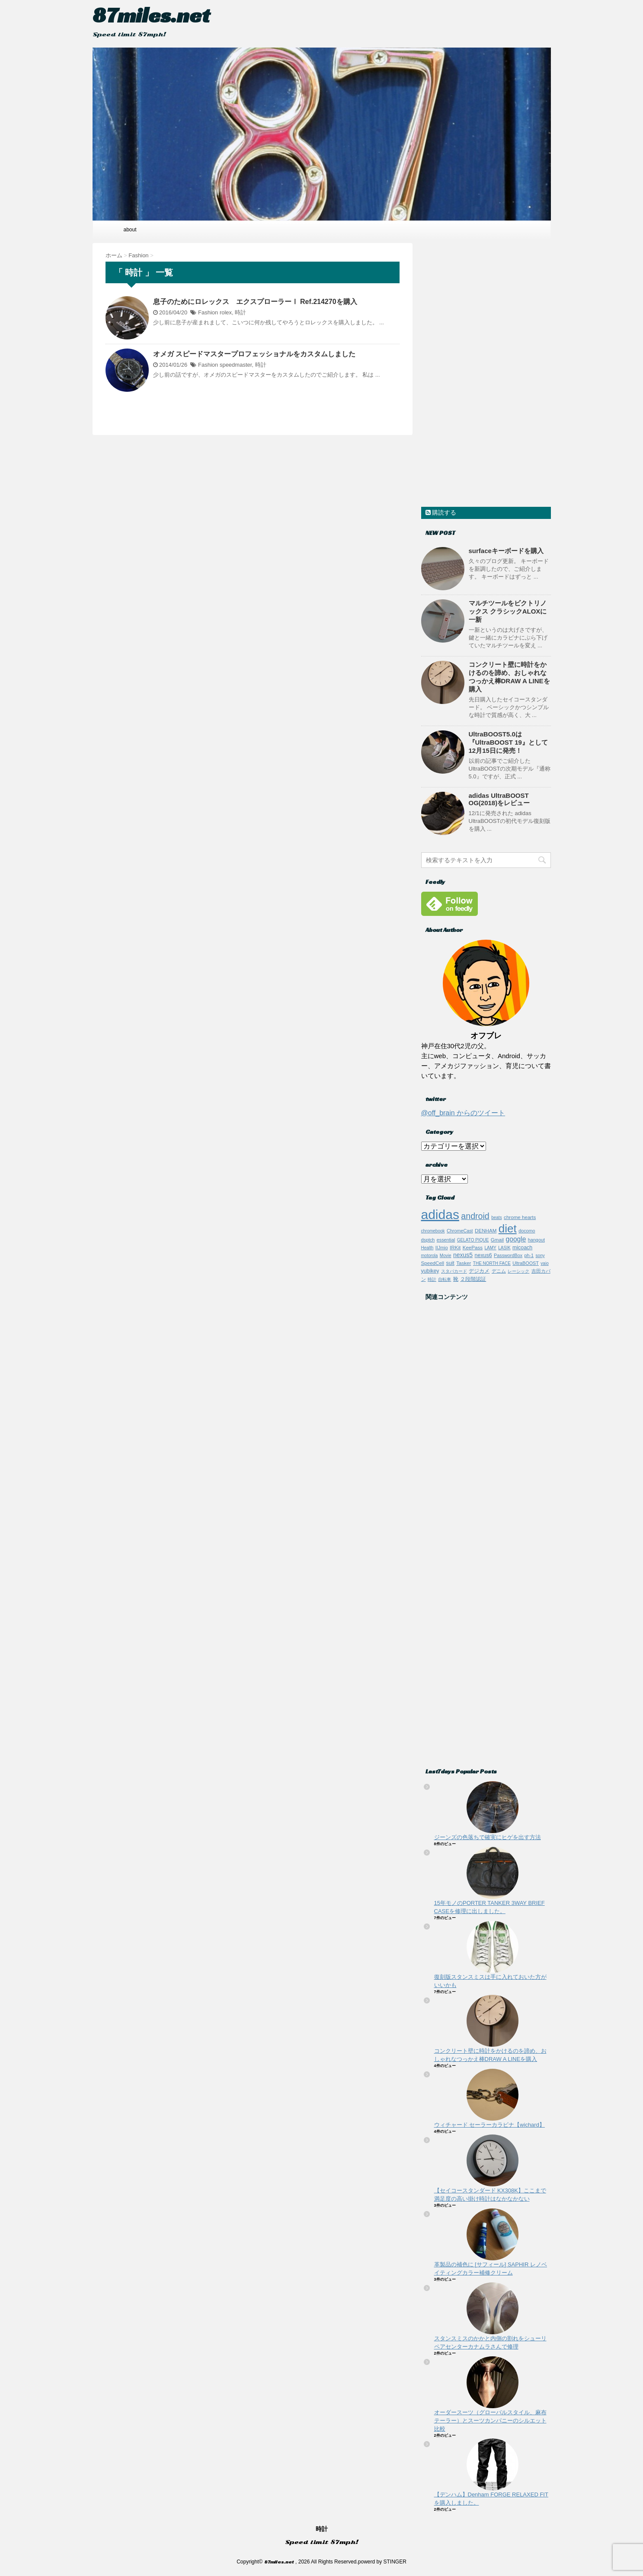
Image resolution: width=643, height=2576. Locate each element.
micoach (522, 1248)
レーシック (518, 1271)
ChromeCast (460, 1230)
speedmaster (236, 365)
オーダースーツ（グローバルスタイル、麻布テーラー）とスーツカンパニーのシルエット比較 (490, 2420)
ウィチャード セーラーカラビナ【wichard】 (489, 2125)
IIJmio (441, 1247)
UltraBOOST (525, 1263)
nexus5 (463, 1254)
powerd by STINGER (382, 2562)
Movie (445, 1255)
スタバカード (454, 1271)
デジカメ (479, 1271)
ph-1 (529, 1255)
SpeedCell (433, 1263)
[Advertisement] (486, 372)
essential (446, 1239)
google (516, 1239)
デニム (499, 1271)
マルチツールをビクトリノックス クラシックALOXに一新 (508, 611)
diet (508, 1228)
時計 (240, 312)
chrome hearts (520, 1217)
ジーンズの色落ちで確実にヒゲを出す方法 (487, 1837)
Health (427, 1247)
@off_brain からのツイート (463, 1113)
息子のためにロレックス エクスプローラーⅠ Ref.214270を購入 (255, 301)
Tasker (463, 1263)
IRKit (455, 1247)
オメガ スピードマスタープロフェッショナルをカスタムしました (254, 354)
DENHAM (485, 1230)
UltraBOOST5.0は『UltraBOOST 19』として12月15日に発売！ (508, 742)
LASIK (504, 1247)
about (129, 230)
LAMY (490, 1247)
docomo (526, 1230)
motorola (429, 1255)
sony (540, 1255)
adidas (440, 1214)
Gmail (497, 1239)
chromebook (433, 1231)
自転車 (444, 1279)
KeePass (473, 1247)
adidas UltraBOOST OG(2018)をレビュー (499, 799)
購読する (441, 512)
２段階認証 (473, 1279)
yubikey (430, 1271)
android (475, 1216)
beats (496, 1217)
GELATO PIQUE (473, 1240)
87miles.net (151, 15)
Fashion (208, 312)
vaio (544, 1263)
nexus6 (483, 1255)
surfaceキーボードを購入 (506, 550)
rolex (226, 312)
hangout (536, 1239)
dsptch (428, 1239)
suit (450, 1263)
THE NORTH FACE (492, 1263)
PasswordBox (508, 1255)
